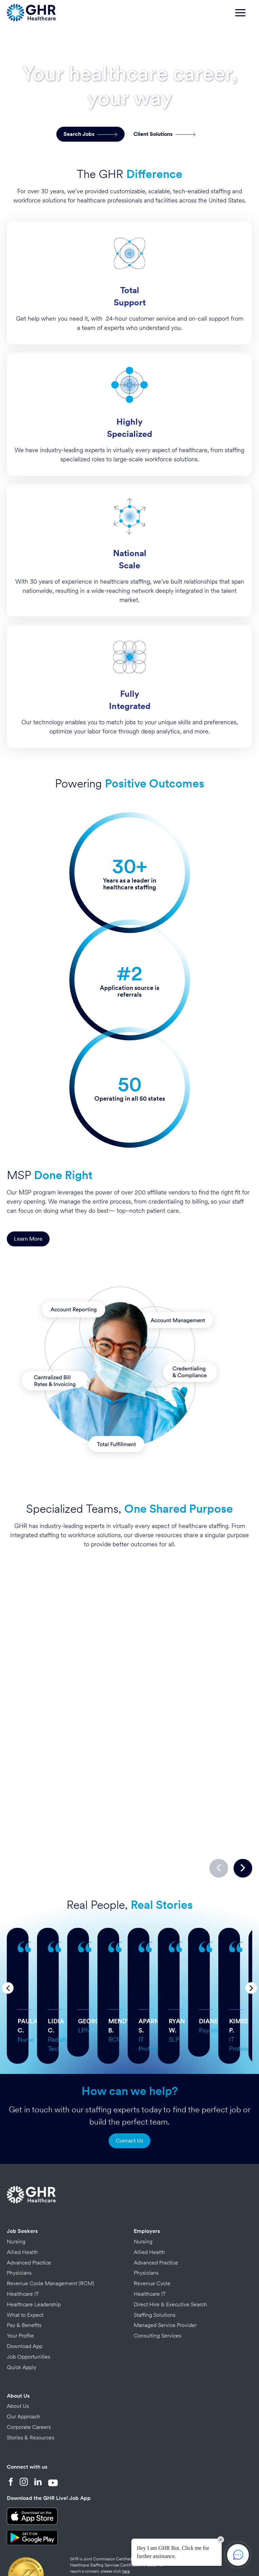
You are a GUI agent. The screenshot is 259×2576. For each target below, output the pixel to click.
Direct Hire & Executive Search (170, 2243)
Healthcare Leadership (34, 2243)
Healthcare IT (23, 2232)
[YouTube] (53, 2421)
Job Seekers (22, 2170)
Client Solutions (164, 134)
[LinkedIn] (38, 2421)
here (126, 2510)
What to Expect (25, 2254)
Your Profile (20, 2274)
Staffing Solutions (154, 2254)
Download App (24, 2285)
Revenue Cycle (152, 2222)
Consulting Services (157, 2274)
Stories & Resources (30, 2376)
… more (108, 1943)
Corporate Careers (29, 2366)
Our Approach (23, 2355)
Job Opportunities (28, 2295)
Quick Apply (21, 2306)
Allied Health (22, 2191)
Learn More (28, 1239)
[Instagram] (24, 2421)
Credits (101, 2544)
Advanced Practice (29, 2201)
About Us (18, 2334)
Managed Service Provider (165, 2264)
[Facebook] (11, 2421)
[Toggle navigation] (243, 16)
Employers (147, 2170)
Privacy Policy (76, 2544)
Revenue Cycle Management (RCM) (50, 2222)
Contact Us (129, 2079)
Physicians (19, 2211)
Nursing (16, 2180)
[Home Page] (31, 11)
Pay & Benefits (24, 2264)
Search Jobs (90, 134)
